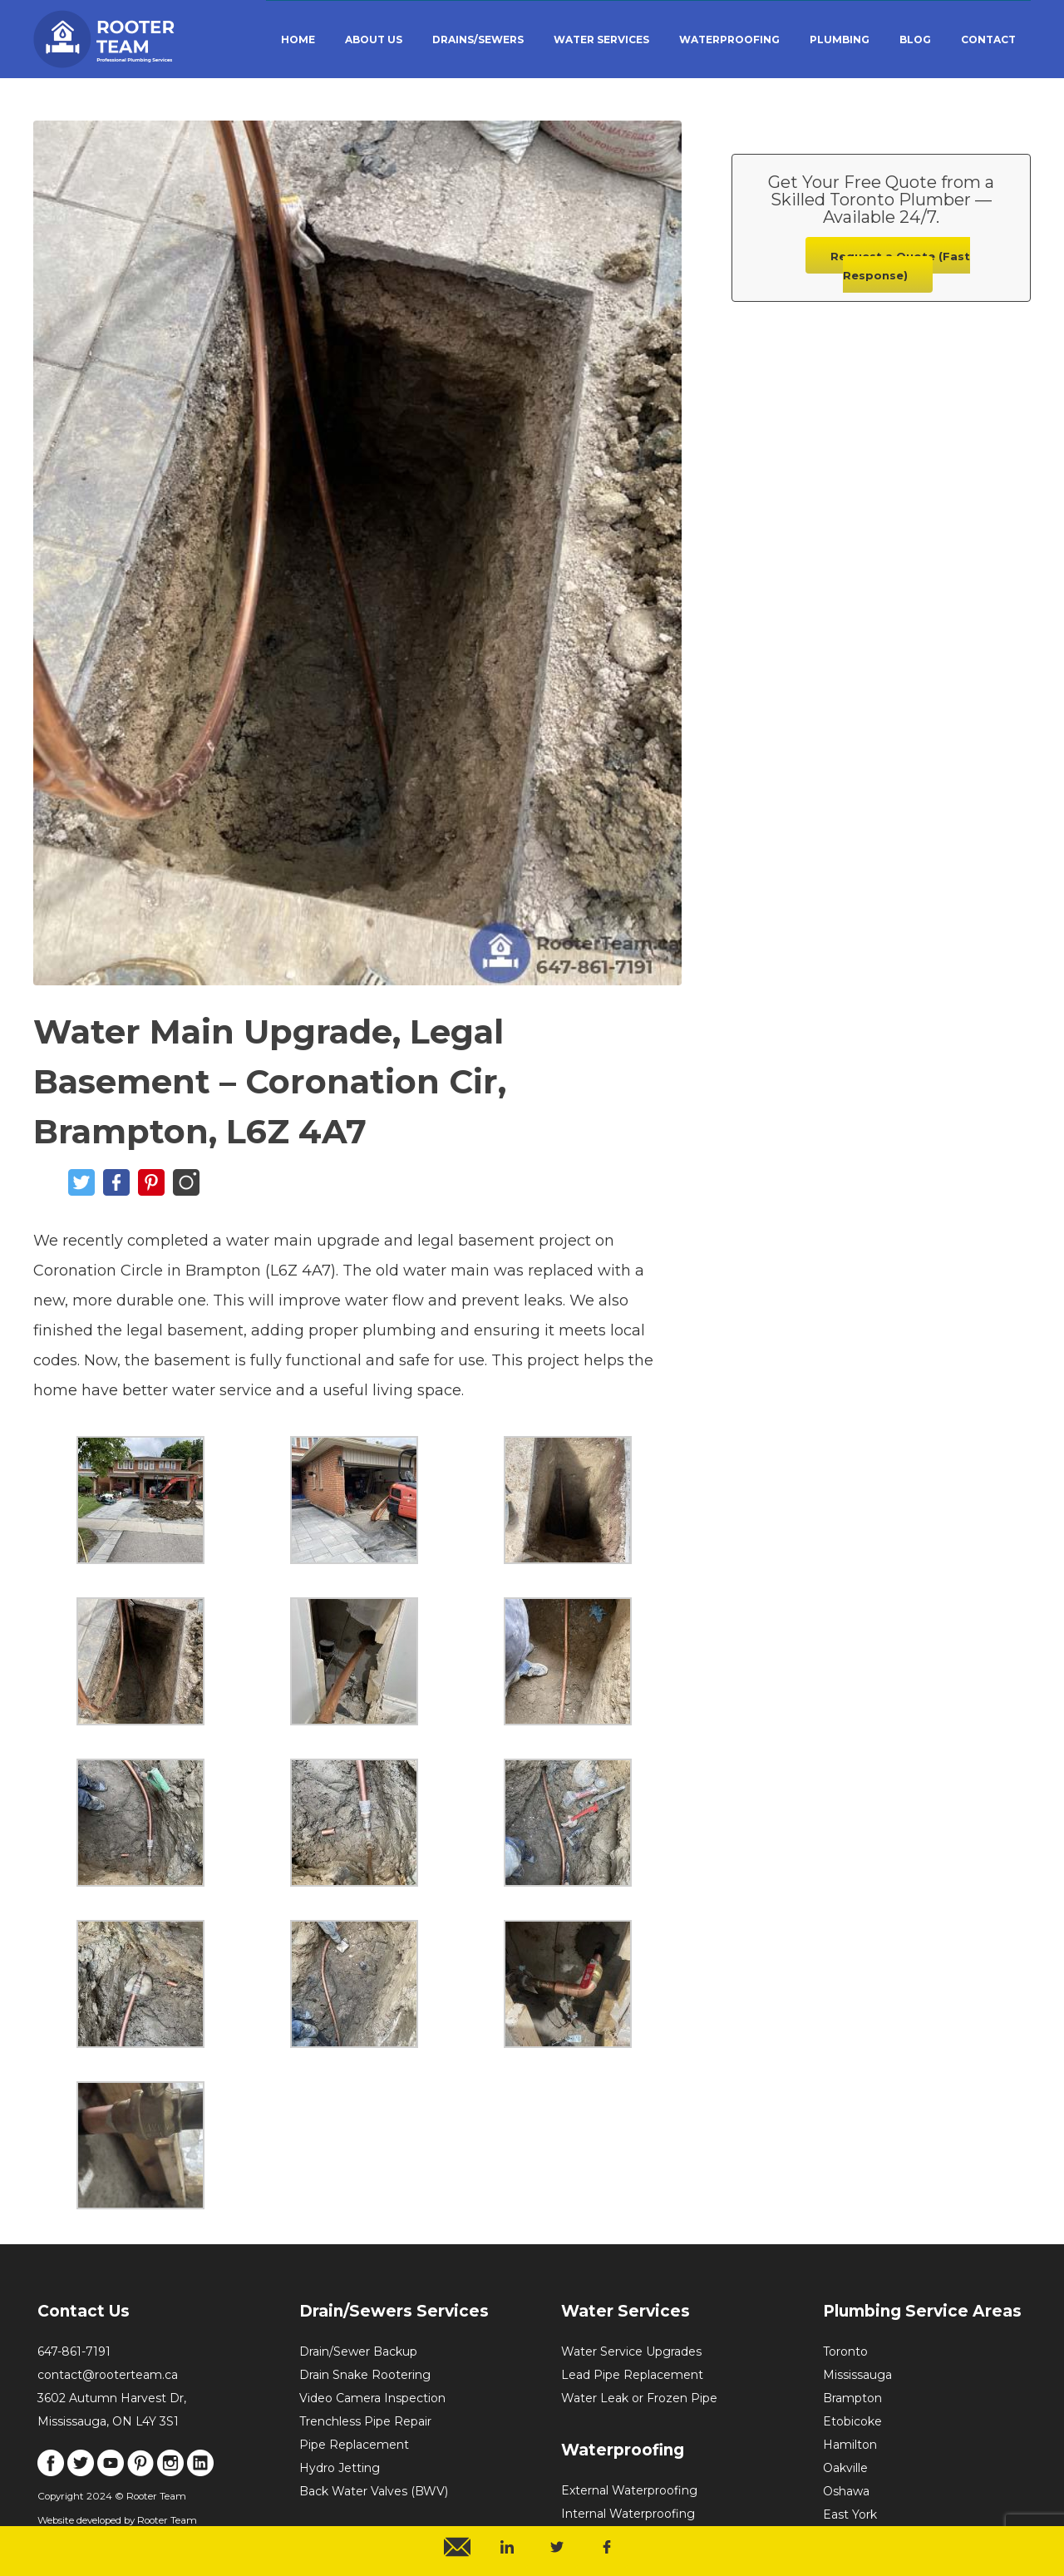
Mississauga (857, 2374)
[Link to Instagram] (170, 2472)
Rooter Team (167, 2520)
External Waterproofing (629, 2490)
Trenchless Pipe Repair (365, 2421)
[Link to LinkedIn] (200, 2472)
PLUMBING (839, 39)
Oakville (845, 2467)
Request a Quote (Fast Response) (900, 265)
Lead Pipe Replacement (632, 2374)
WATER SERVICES (601, 39)
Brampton (852, 2398)
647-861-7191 (74, 2351)
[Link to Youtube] (110, 2472)
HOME (298, 39)
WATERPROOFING (729, 39)
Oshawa (846, 2491)
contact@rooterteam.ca (107, 2374)
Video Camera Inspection (372, 2398)
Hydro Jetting (339, 2467)
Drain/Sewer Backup (358, 2351)
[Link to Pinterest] (140, 2472)
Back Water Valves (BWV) (373, 2491)
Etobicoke (852, 2421)
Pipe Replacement (354, 2444)
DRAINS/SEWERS (478, 39)
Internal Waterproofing (628, 2513)
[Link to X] (80, 2472)
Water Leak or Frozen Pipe (639, 2398)
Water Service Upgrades (631, 2351)
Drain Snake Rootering (365, 2374)
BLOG (915, 39)
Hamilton (850, 2444)
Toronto (845, 2351)
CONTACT (988, 39)
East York (850, 2514)
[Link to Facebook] (50, 2472)
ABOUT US (373, 39)
